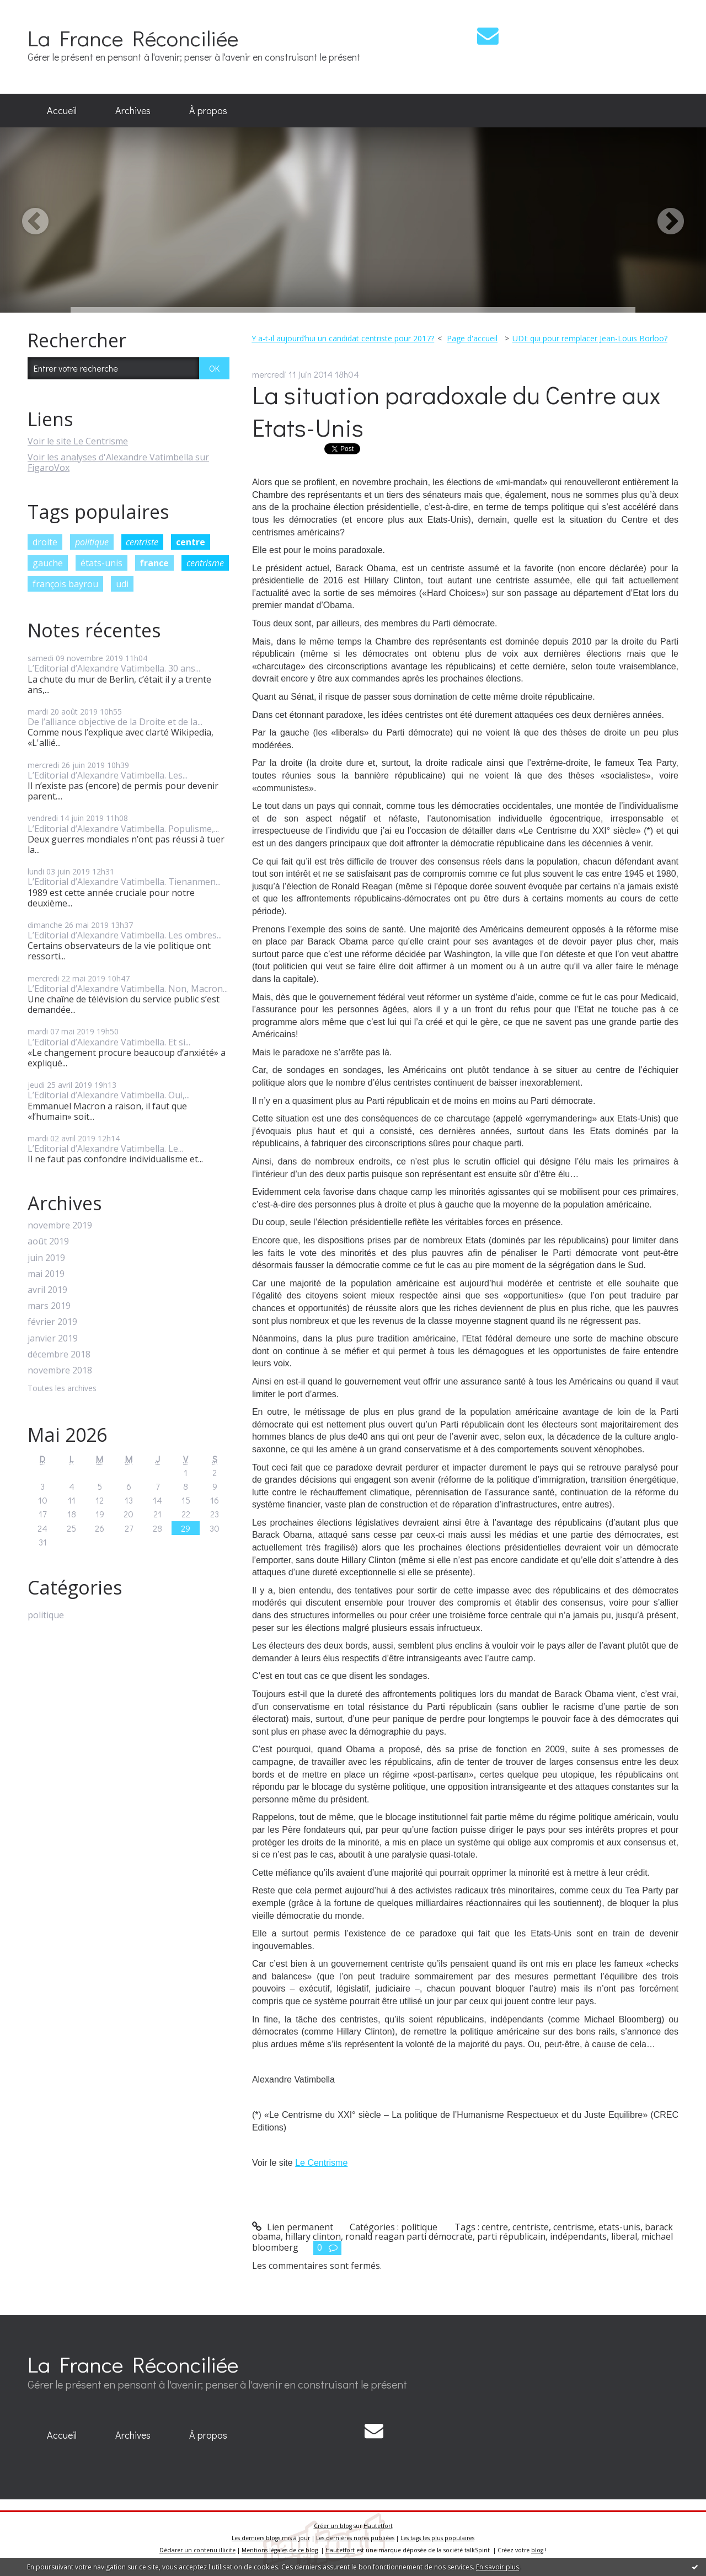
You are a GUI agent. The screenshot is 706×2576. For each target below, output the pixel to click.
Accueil (62, 110)
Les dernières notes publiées (355, 2538)
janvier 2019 (53, 1338)
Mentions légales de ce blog (280, 2550)
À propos (208, 110)
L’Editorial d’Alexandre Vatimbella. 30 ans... (114, 668)
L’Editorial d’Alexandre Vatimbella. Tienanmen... (124, 882)
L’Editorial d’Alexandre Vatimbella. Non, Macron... (128, 989)
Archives (133, 110)
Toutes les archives (62, 1388)
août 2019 (48, 1241)
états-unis (101, 563)
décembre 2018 (59, 1354)
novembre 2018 (60, 1370)
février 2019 (52, 1322)
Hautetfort (378, 2526)
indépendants (578, 2236)
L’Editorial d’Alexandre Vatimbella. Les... (108, 775)
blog (537, 2550)
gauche (48, 563)
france (154, 563)
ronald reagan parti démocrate (409, 2236)
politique (92, 542)
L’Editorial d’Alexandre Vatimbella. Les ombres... (125, 935)
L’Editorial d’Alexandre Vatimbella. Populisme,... (123, 829)
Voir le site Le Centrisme (78, 441)
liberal (624, 2236)
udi (122, 584)
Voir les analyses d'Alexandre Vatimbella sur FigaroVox (118, 462)
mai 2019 (46, 1274)
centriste (142, 542)
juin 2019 (46, 1258)
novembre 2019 (60, 1225)
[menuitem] (62, 111)
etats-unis (619, 2227)
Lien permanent (292, 2227)
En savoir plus (497, 2567)
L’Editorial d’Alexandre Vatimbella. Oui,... (109, 1095)
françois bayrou (65, 584)
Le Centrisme (321, 2162)
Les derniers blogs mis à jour (271, 2538)
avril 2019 (47, 1290)
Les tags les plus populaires (437, 2538)
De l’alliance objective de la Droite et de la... (115, 722)
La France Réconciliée (133, 37)
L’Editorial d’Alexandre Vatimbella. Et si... (109, 1042)
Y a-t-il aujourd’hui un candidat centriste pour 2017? (343, 338)
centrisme (205, 563)
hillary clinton (313, 2236)
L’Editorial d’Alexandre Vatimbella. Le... (105, 1148)
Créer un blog (333, 2526)
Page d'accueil (472, 338)
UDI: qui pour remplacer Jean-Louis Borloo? (589, 338)
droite (45, 542)
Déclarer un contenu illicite (197, 2550)
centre (190, 542)
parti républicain (511, 2236)
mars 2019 (49, 1306)
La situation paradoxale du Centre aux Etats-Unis (456, 410)
